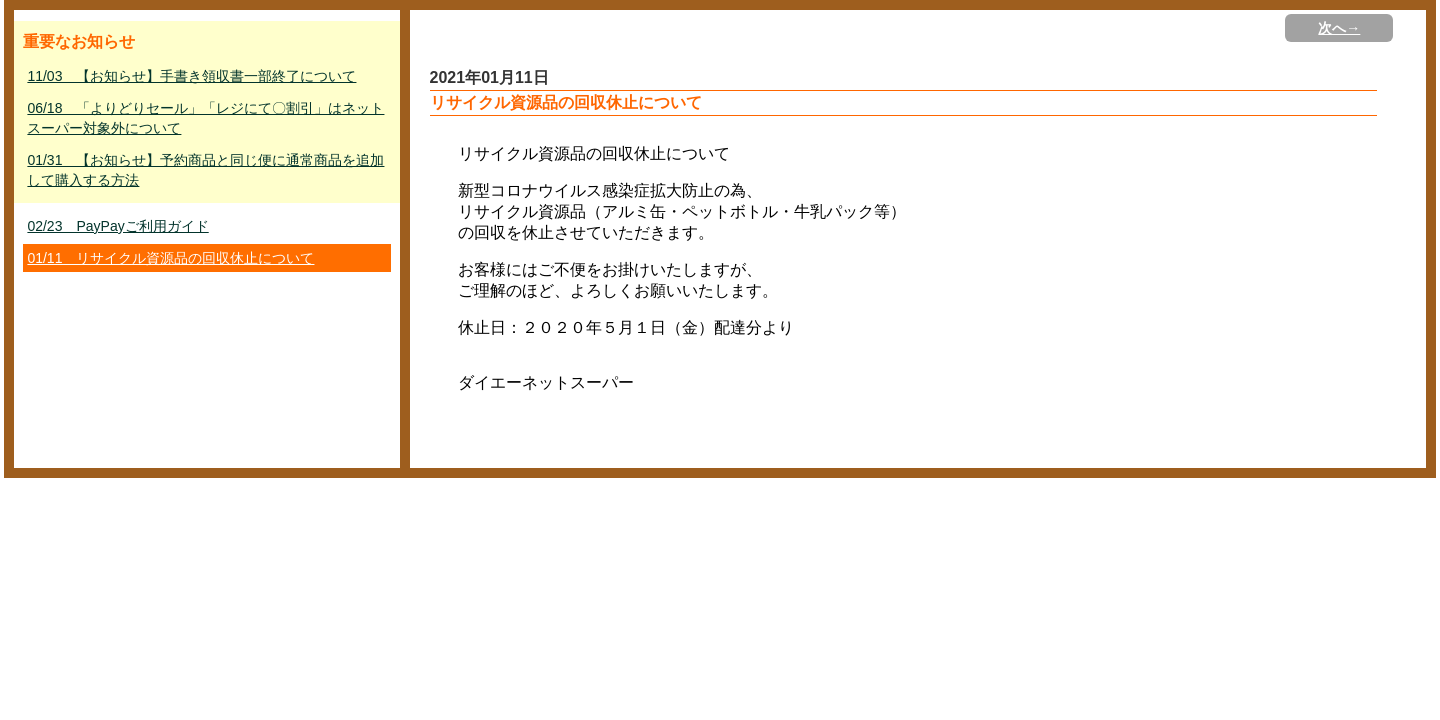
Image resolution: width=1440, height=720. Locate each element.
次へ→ (1339, 28)
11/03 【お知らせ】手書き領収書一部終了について (191, 76)
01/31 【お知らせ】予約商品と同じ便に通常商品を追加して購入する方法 (205, 170)
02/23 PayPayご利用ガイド (117, 226)
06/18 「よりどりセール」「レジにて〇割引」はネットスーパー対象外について (205, 118)
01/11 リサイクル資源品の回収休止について (170, 258)
